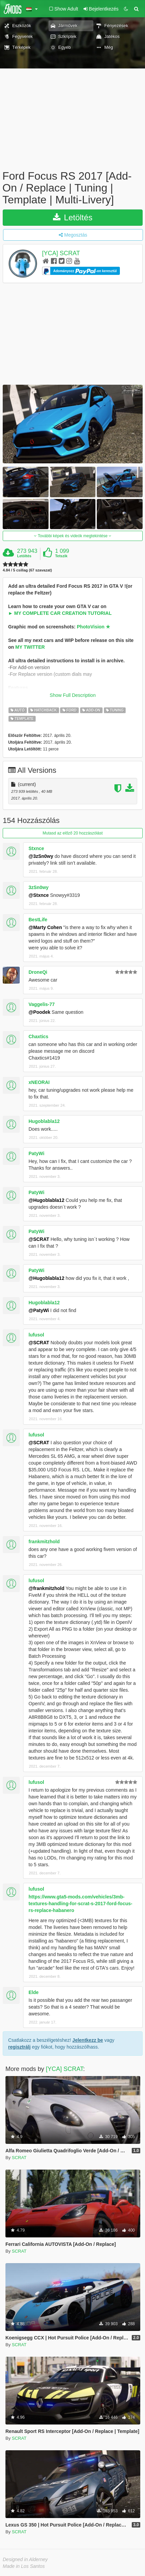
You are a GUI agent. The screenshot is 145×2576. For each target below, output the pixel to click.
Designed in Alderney (25, 2559)
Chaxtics (38, 1036)
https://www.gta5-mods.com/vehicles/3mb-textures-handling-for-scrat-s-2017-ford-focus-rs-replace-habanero (80, 1903)
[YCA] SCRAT (61, 253)
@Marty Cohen (45, 927)
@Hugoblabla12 (46, 1200)
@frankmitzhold (46, 1588)
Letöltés (73, 217)
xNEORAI (39, 1082)
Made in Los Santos (24, 2566)
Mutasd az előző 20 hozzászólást (73, 833)
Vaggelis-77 (42, 1004)
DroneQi (38, 972)
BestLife (38, 919)
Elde (34, 1992)
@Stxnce (39, 895)
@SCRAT (39, 1239)
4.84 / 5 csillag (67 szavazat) (27, 570)
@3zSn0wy (41, 856)
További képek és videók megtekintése (72, 536)
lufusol (36, 1334)
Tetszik (61, 556)
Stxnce (36, 848)
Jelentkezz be (87, 2040)
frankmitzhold (44, 1541)
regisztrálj (19, 2047)
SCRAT (19, 2157)
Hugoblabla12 (44, 1121)
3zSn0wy (39, 887)
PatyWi (36, 1153)
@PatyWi (39, 1310)
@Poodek (39, 1012)
